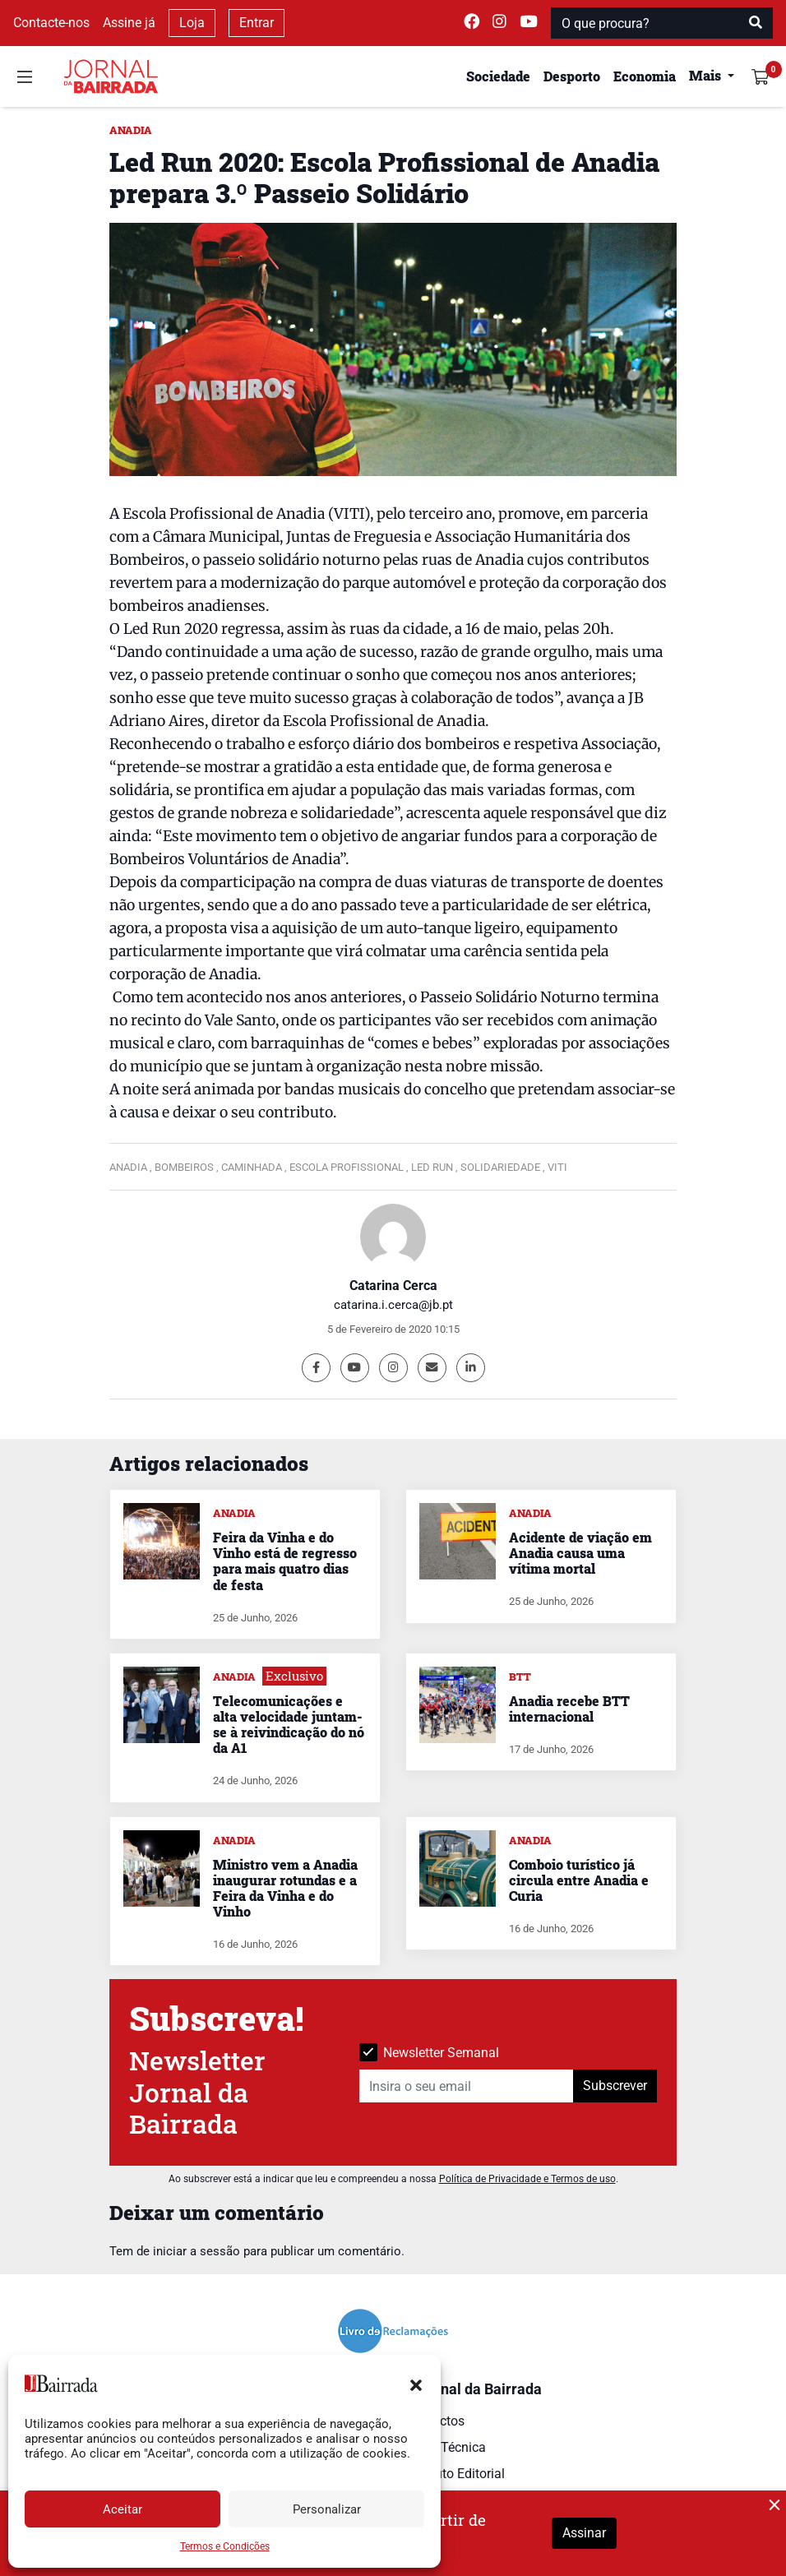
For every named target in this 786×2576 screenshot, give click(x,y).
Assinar (584, 2533)
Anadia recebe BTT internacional (569, 1708)
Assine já (129, 22)
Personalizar (327, 2509)
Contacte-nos (51, 22)
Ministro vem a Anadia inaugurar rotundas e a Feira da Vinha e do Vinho (285, 1888)
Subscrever (615, 2085)
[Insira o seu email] (466, 2086)
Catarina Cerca (393, 1285)
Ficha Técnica (445, 2447)
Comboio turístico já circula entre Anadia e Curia (579, 1880)
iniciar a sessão (196, 2251)
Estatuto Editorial (455, 2473)
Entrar (256, 22)
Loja (192, 22)
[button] (416, 2383)
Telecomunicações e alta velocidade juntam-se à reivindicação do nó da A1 (288, 1724)
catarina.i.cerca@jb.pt (393, 1304)
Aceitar (122, 2509)
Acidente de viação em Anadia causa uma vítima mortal (580, 1552)
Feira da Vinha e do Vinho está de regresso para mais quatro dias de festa (285, 1560)
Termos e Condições (225, 2546)
